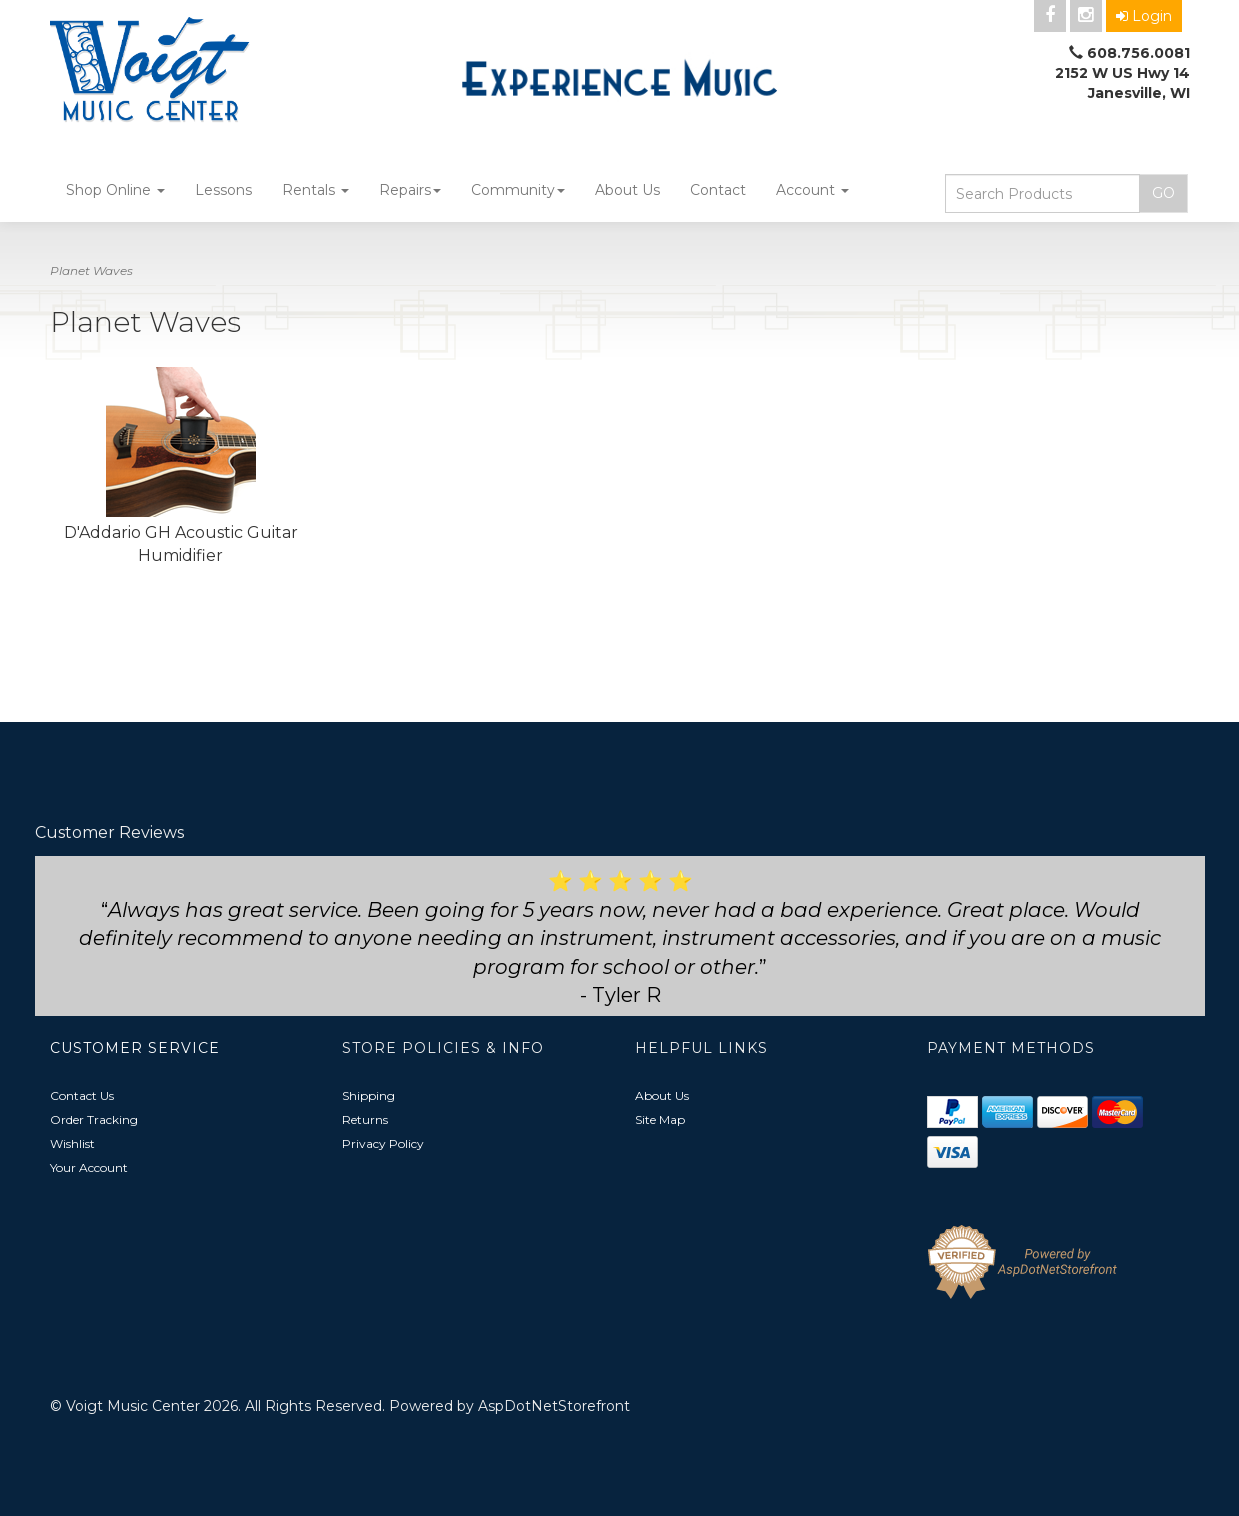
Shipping (368, 1095)
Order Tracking (94, 1119)
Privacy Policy (383, 1143)
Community (518, 190)
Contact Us (82, 1095)
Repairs (410, 190)
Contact (718, 190)
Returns (365, 1119)
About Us (627, 190)
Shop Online (115, 190)
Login (1144, 16)
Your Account (89, 1167)
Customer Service (135, 1048)
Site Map (660, 1119)
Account (812, 190)
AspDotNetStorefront (554, 1406)
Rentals (315, 190)
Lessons (223, 190)
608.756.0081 (1138, 53)
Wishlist (72, 1143)
